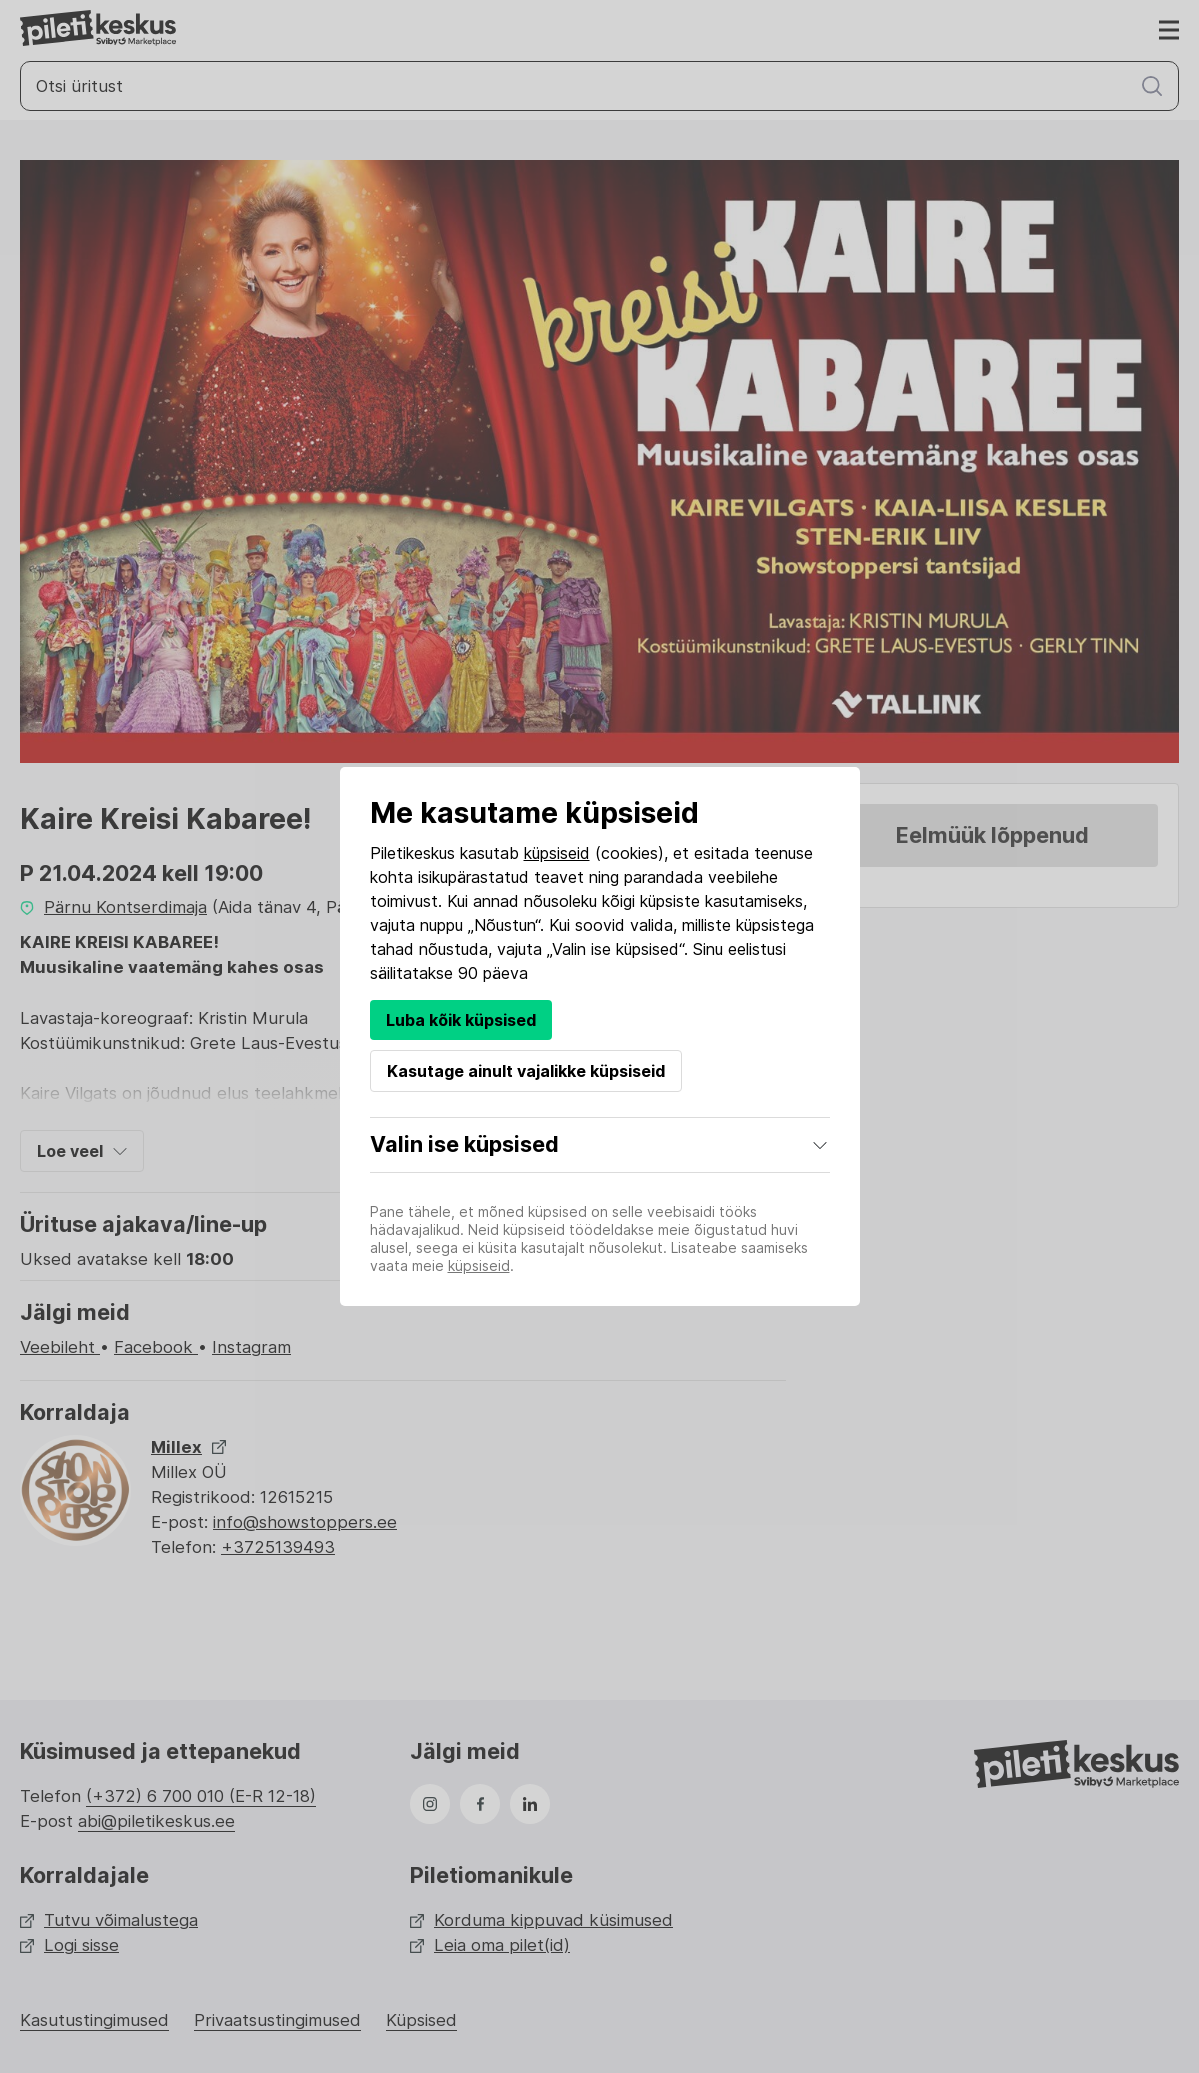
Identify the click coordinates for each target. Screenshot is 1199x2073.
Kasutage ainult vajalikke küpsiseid (526, 1071)
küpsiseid (557, 853)
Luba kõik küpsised (461, 1020)
